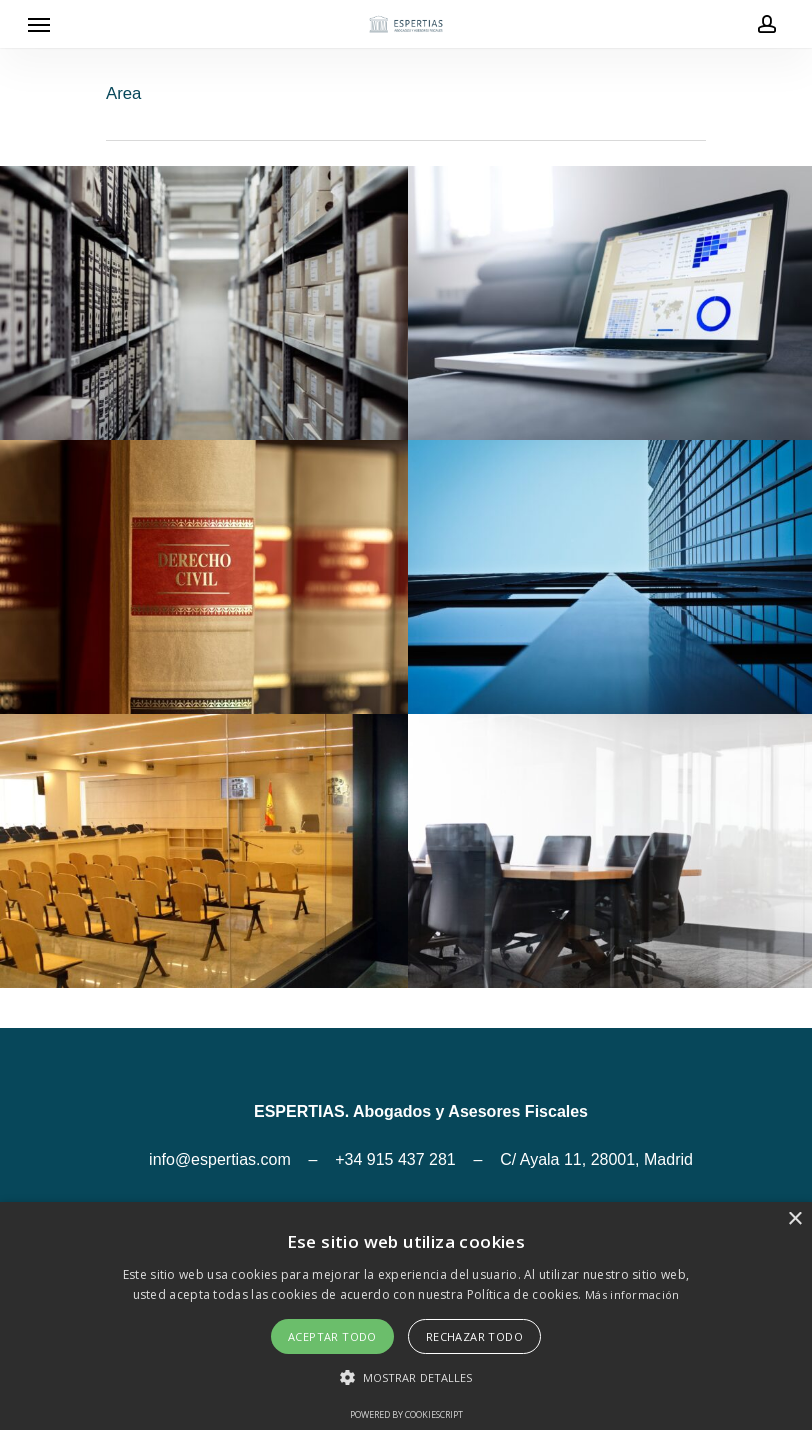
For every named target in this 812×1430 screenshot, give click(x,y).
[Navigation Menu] (39, 24)
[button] (406, 1378)
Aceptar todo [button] (332, 1336)
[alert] (406, 1316)
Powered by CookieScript (406, 1414)
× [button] (794, 1219)
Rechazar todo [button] (474, 1336)
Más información (632, 1294)
